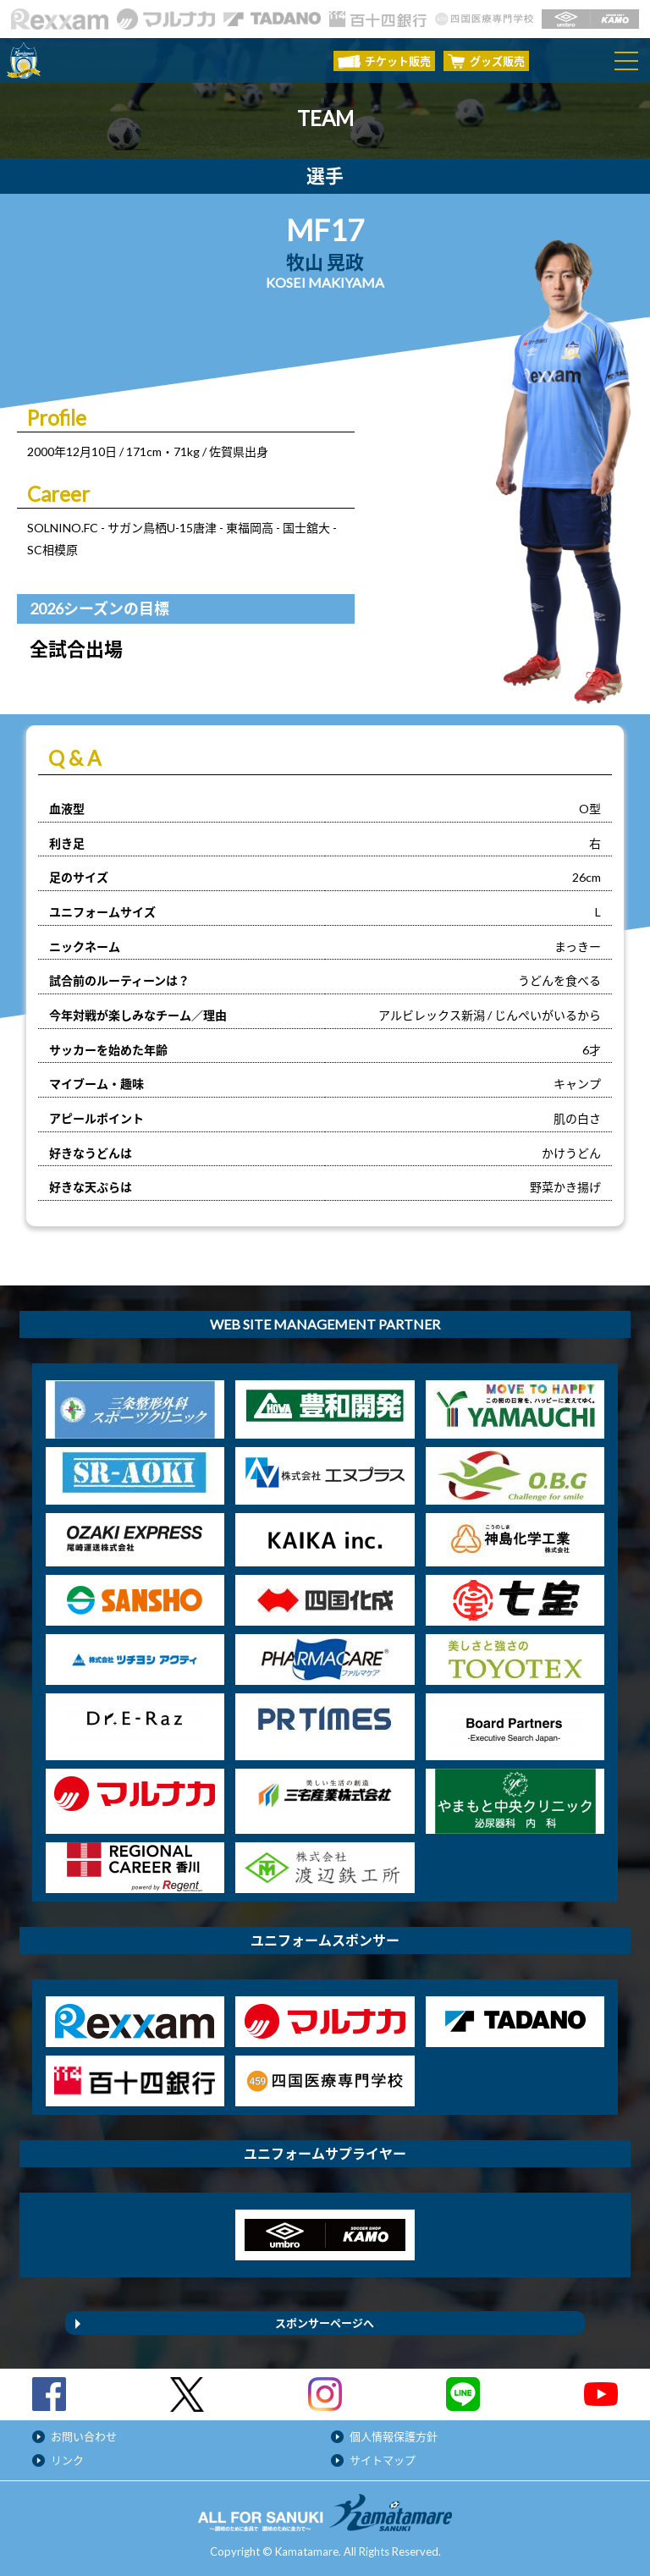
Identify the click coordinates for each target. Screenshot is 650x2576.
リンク (67, 2460)
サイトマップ (383, 2460)
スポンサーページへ (324, 2323)
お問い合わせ (84, 2436)
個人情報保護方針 (394, 2436)
